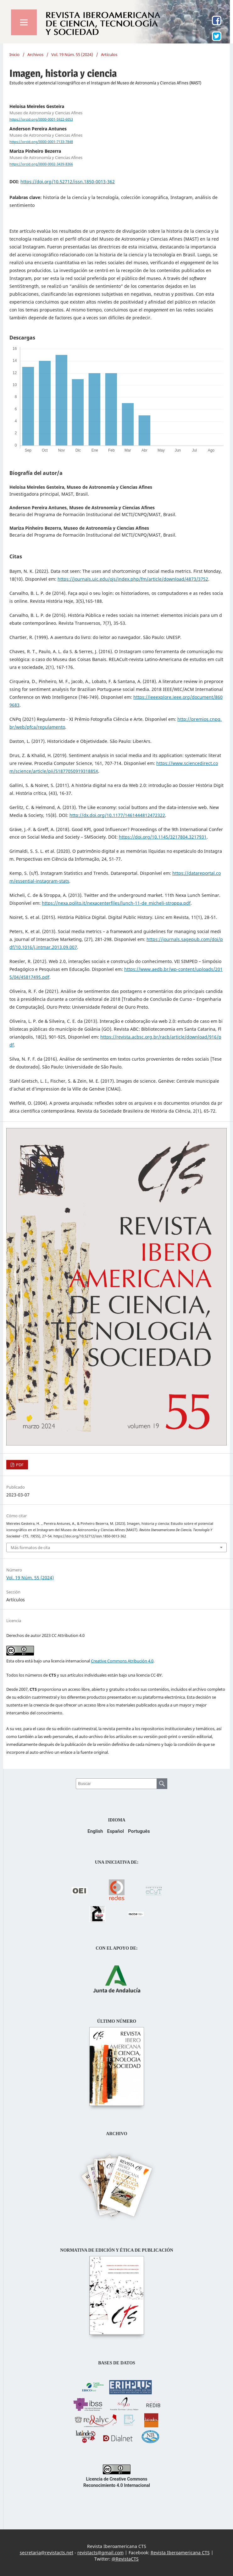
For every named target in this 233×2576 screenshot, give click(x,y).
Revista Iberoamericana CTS (180, 2553)
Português (139, 1831)
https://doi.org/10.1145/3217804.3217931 (163, 837)
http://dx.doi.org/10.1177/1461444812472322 (117, 815)
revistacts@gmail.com (100, 2553)
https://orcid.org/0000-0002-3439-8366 (41, 164)
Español (115, 1831)
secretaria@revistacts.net (46, 2553)
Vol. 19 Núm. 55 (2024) (72, 54)
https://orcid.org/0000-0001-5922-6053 (41, 119)
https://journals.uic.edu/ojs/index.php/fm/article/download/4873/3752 (133, 579)
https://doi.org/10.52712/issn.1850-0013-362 (67, 182)
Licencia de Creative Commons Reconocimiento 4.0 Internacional (116, 2479)
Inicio (14, 54)
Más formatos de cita (30, 1547)
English (95, 1831)
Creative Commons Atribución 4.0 (122, 1661)
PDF (19, 1465)
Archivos (35, 54)
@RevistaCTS (125, 2559)
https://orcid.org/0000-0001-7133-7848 (41, 142)
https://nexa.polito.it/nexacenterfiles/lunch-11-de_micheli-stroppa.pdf (116, 903)
